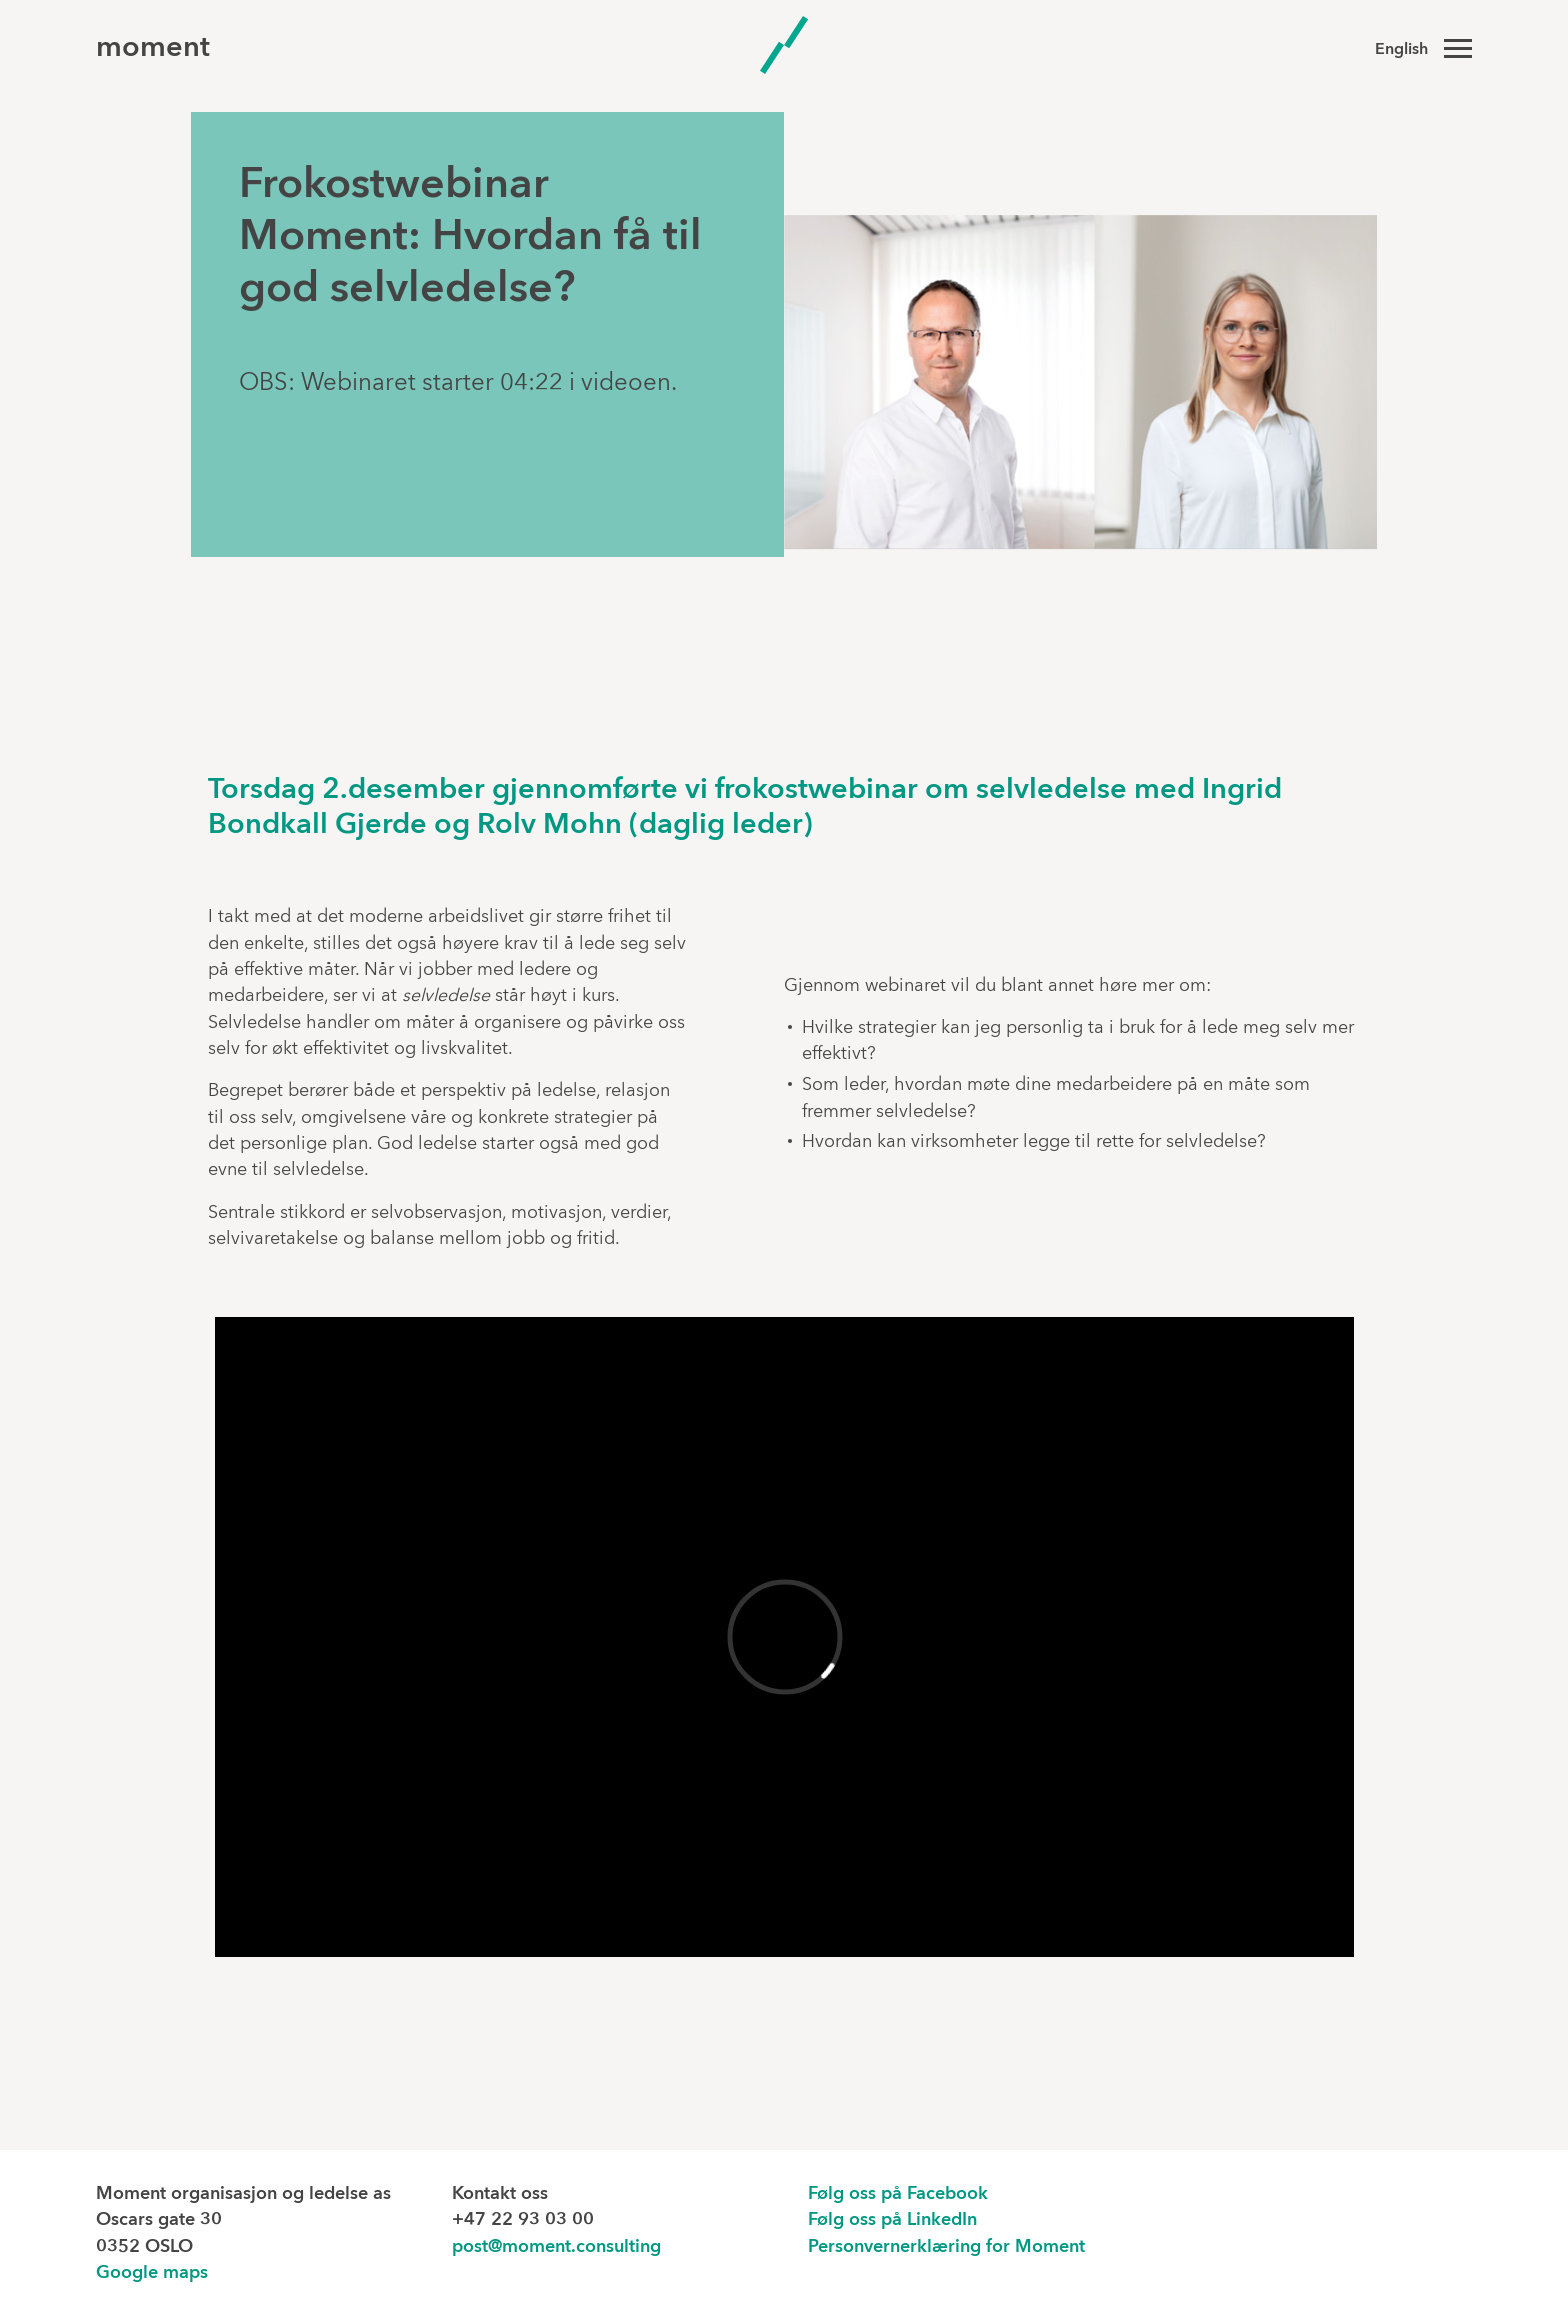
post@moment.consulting (556, 2247)
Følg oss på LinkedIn (892, 2220)
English (1401, 50)
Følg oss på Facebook (898, 2194)
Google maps (152, 2273)
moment (153, 48)
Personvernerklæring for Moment (946, 2247)
